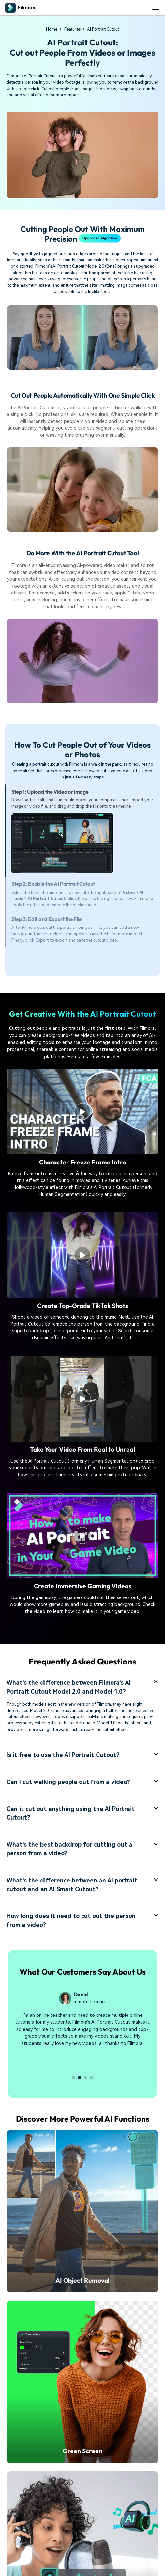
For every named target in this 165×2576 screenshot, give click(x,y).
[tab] (82, 830)
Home (51, 29)
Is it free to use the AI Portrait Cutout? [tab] (82, 1754)
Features (72, 29)
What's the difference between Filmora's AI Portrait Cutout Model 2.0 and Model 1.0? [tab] (82, 1687)
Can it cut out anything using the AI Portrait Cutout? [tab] (82, 1813)
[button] (73, 2077)
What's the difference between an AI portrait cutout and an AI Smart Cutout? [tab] (82, 1885)
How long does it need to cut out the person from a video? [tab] (82, 1920)
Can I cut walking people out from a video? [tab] (82, 1782)
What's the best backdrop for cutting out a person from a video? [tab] (82, 1849)
